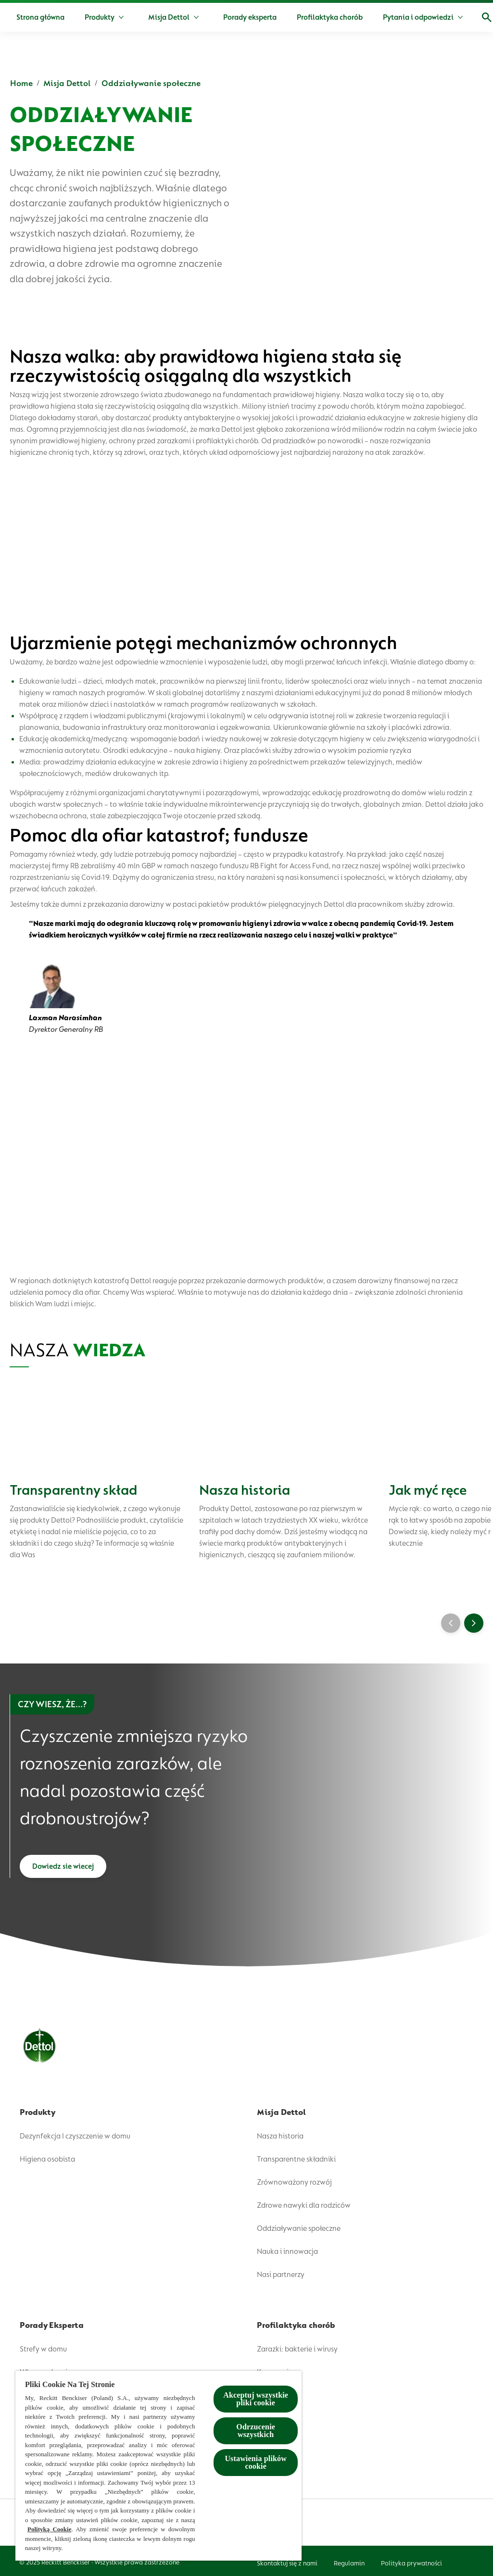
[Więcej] (436, 17)
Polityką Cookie (49, 2529)
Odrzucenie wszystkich (255, 2430)
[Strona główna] (74, 17)
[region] (158, 2466)
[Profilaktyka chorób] (363, 17)
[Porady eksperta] (283, 17)
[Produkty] (133, 17)
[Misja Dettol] (202, 17)
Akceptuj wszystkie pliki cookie (255, 2399)
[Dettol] (18, 18)
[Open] (476, 17)
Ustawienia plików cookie (256, 2462)
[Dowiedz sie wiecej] (63, 1871)
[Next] (473, 1625)
